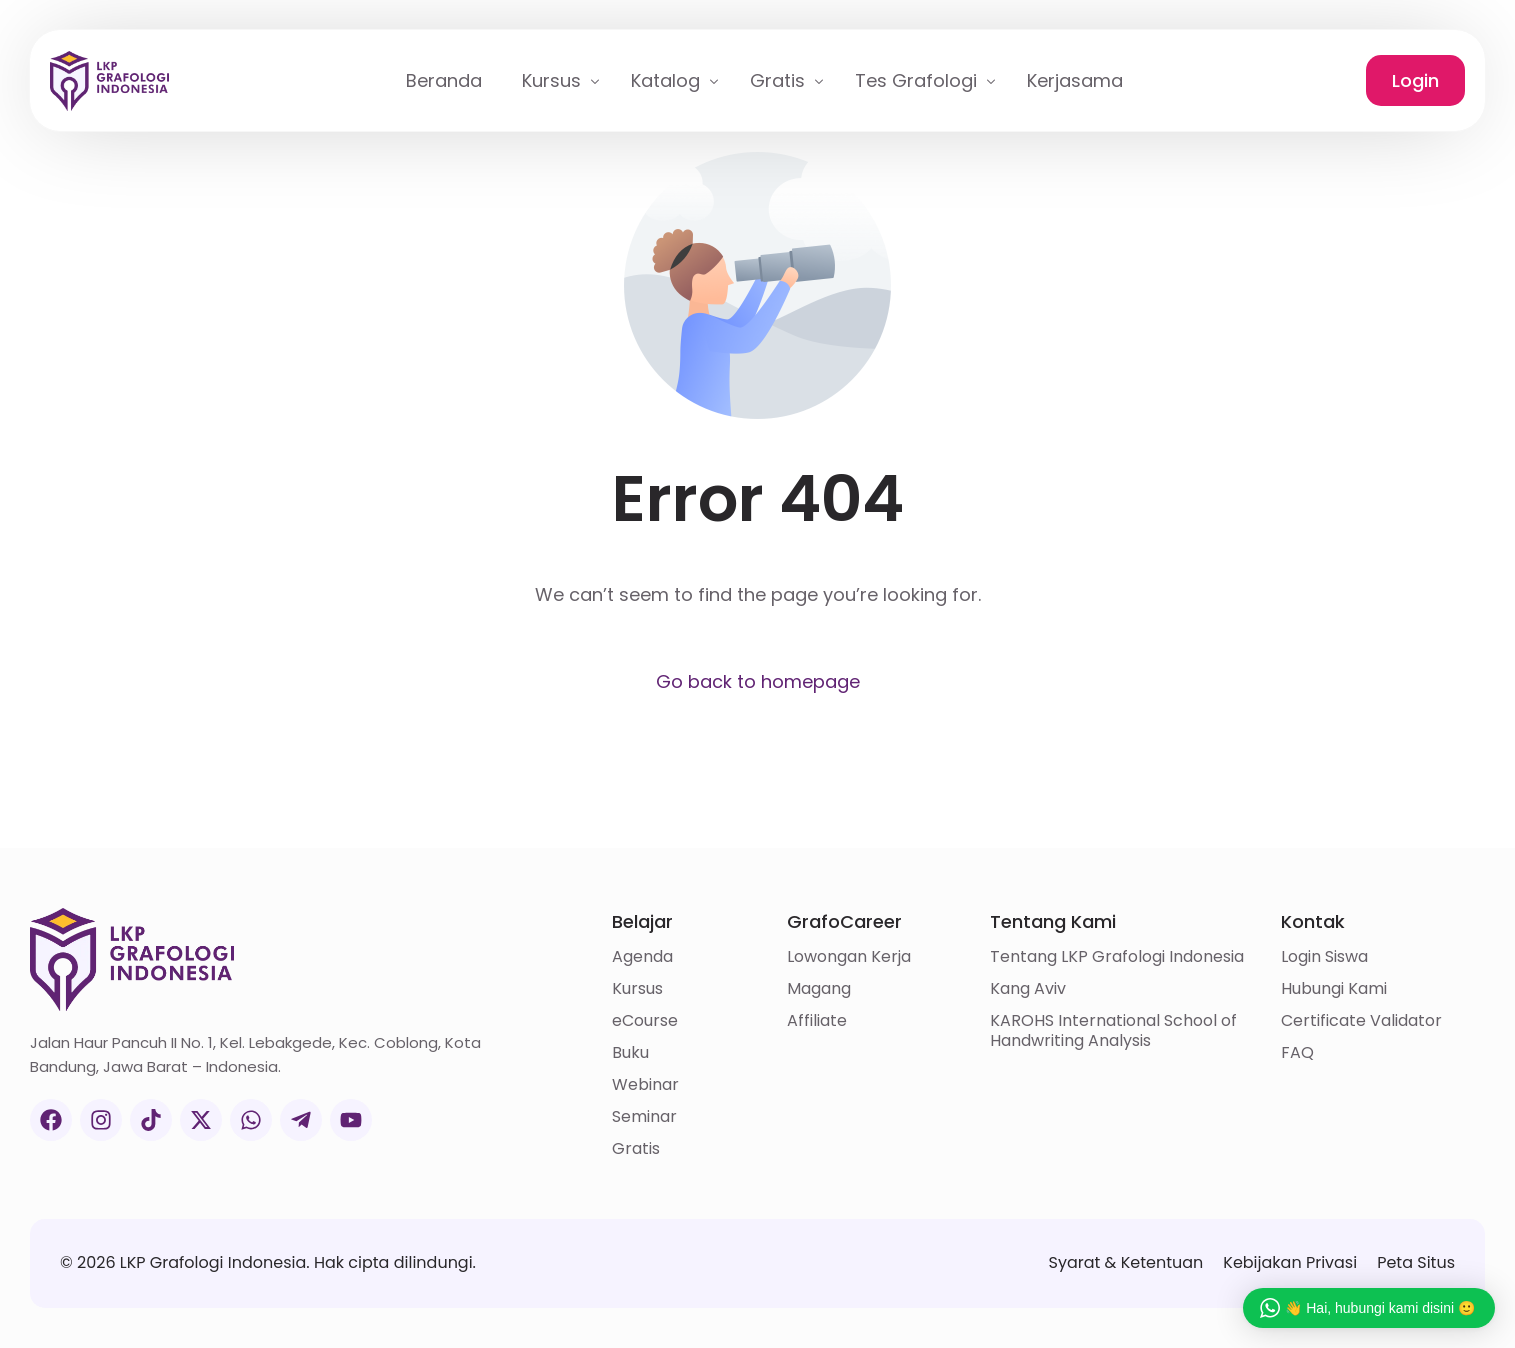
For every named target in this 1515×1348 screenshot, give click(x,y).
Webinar (645, 1085)
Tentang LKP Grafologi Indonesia (1117, 957)
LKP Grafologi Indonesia (213, 1262)
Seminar (644, 1117)
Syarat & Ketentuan (1125, 1262)
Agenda (642, 957)
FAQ (1297, 1053)
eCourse (645, 1021)
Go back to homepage (758, 681)
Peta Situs (1416, 1262)
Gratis (636, 1149)
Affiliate (817, 1021)
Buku (630, 1053)
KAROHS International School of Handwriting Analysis (1113, 1031)
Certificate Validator (1361, 1021)
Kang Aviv (1028, 989)
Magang (819, 989)
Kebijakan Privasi (1290, 1262)
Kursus (637, 989)
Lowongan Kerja (849, 957)
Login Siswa (1324, 957)
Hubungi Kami (1334, 989)
